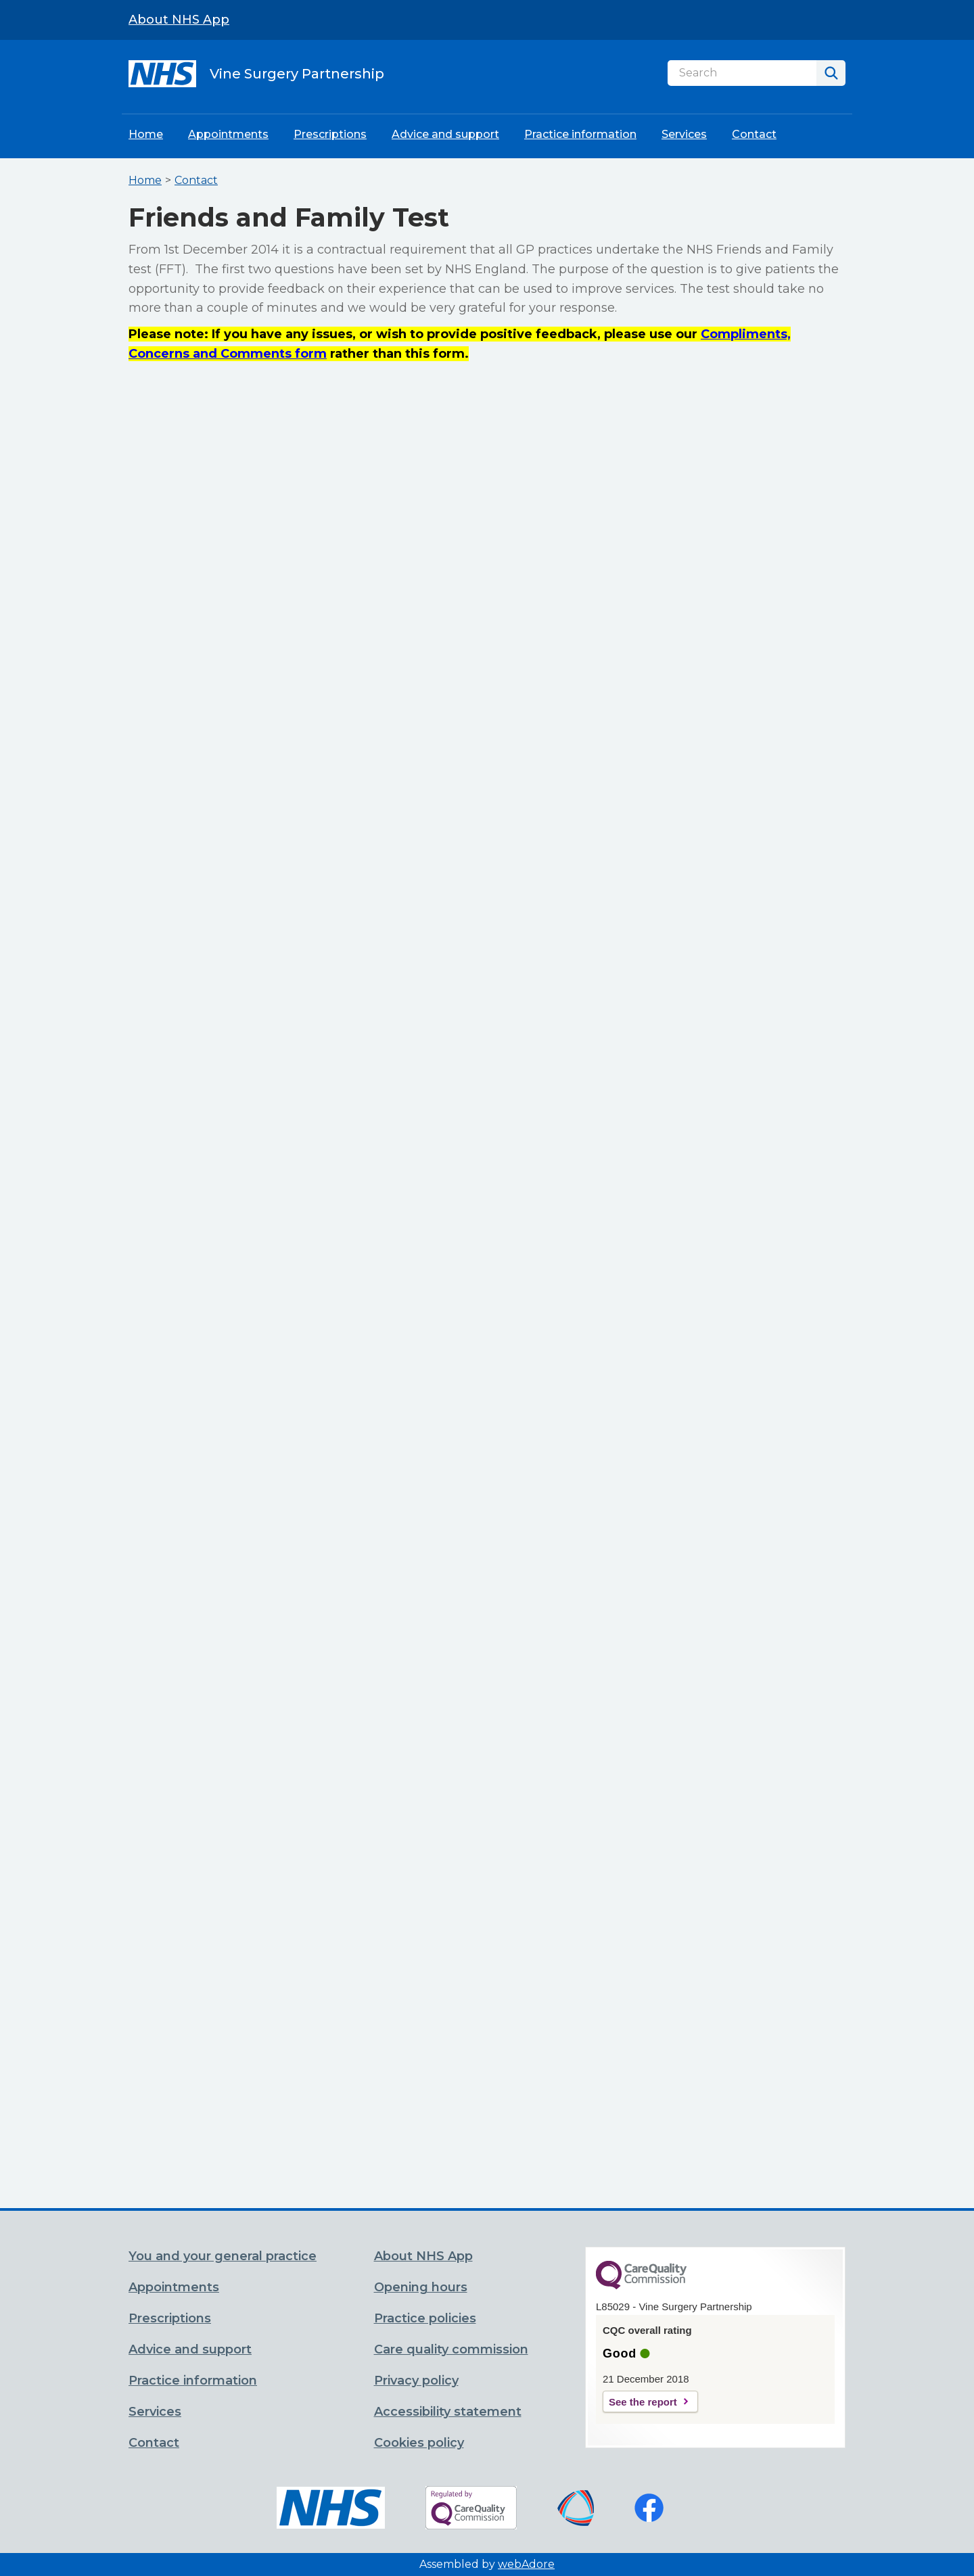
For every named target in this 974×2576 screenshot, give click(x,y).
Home (146, 134)
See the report (643, 2402)
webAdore (526, 2564)
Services (684, 134)
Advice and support (445, 134)
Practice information (580, 134)
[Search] (742, 73)
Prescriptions (330, 134)
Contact (754, 134)
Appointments (228, 134)
